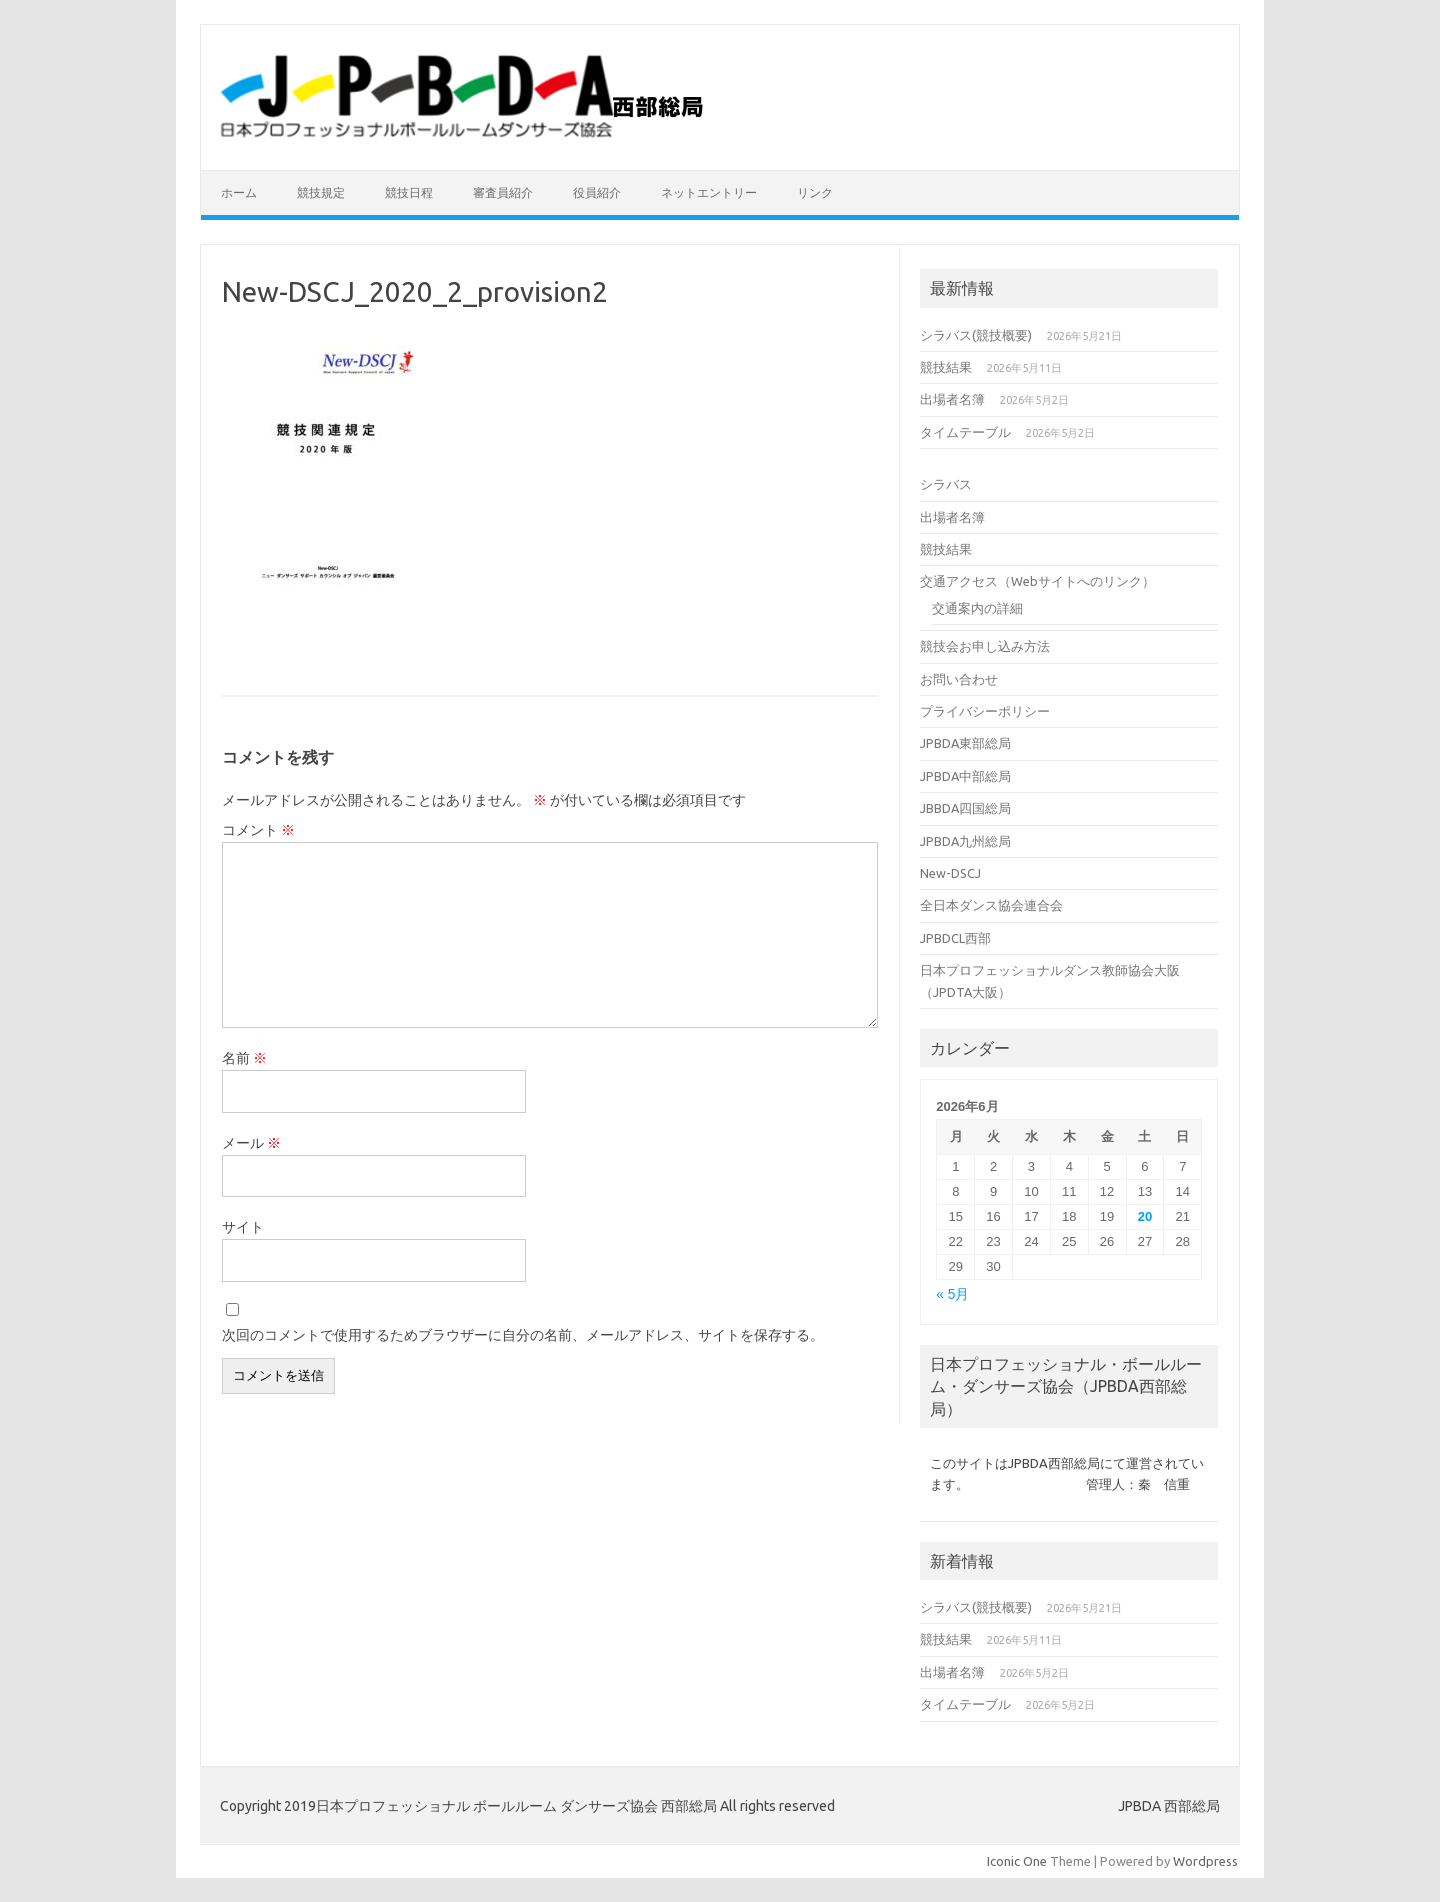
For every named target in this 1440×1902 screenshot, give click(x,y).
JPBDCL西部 (955, 938)
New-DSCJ (950, 873)
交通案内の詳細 (977, 608)
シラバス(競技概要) (976, 335)
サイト (243, 1227)
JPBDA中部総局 (965, 776)
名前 (244, 1058)
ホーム (239, 192)
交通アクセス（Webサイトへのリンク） (1037, 581)
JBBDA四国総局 (965, 808)
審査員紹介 (503, 192)
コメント (258, 830)
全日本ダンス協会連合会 (991, 905)
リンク (815, 192)
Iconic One (1017, 1861)
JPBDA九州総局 (965, 841)
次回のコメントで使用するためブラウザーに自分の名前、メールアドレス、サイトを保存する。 (523, 1335)
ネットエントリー (709, 192)
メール (251, 1143)
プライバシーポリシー (985, 711)
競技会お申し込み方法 (985, 646)
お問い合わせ (959, 679)
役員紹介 (597, 192)
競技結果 (946, 367)
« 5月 (952, 1294)
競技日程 (409, 192)
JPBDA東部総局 (965, 743)
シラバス (946, 484)
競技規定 (321, 192)
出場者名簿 (952, 399)
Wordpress (1205, 1861)
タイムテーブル (965, 432)
